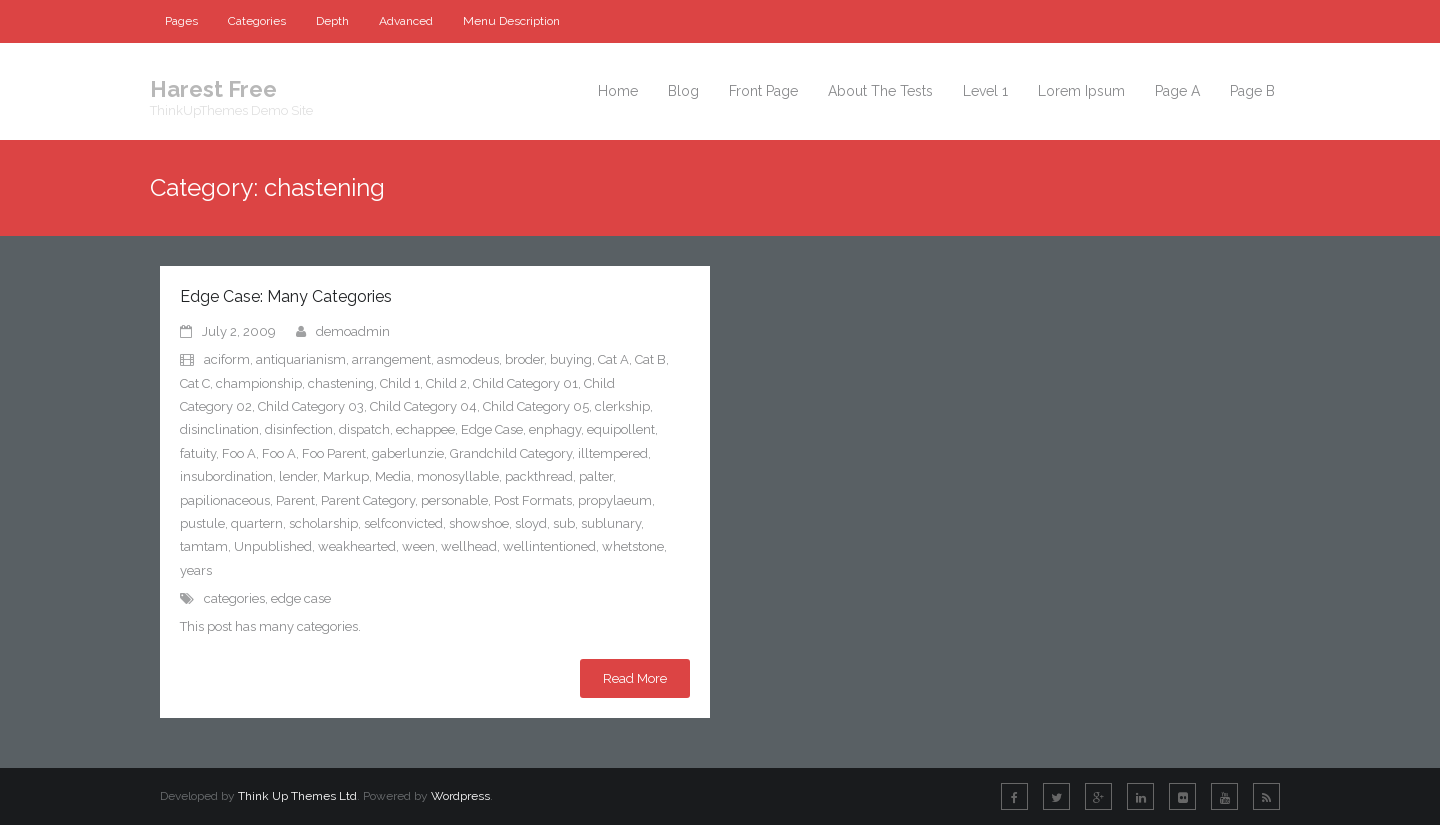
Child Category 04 (423, 406)
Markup (346, 476)
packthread (539, 476)
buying (571, 359)
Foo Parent (334, 453)
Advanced (406, 21)
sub (564, 523)
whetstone (633, 546)
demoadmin (353, 331)
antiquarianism (301, 359)
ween (418, 546)
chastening (341, 383)
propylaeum (615, 500)
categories (234, 598)
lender (298, 476)
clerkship (622, 406)
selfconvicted (403, 523)
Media (393, 476)
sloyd (531, 523)
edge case (301, 598)
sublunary (611, 523)
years (196, 570)
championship (259, 383)
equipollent (621, 429)
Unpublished (273, 546)
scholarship (323, 523)
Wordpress (460, 796)
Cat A (613, 359)
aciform (227, 359)
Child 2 (446, 383)
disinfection (299, 429)
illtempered (613, 453)
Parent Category (368, 500)
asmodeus (468, 359)
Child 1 (400, 383)
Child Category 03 (311, 406)
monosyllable (458, 476)
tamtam (204, 546)
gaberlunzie (408, 453)
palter (596, 476)
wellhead (469, 546)
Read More (635, 678)
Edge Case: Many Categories (286, 296)
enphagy (555, 429)
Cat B (650, 359)
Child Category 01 (525, 383)
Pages (181, 21)
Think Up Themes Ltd (297, 796)
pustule (202, 523)
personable (454, 500)
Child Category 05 (536, 406)
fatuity (198, 453)
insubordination (226, 476)
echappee (425, 429)
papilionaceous (225, 500)
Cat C (195, 383)
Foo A (239, 453)
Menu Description (511, 21)
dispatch (364, 429)
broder (524, 359)
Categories (257, 21)
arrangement (391, 359)
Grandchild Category (511, 453)
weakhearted (357, 546)
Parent (295, 500)
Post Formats (533, 500)
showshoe (479, 523)
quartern (257, 523)
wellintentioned (549, 546)
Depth (332, 21)
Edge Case (492, 429)
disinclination (219, 429)
